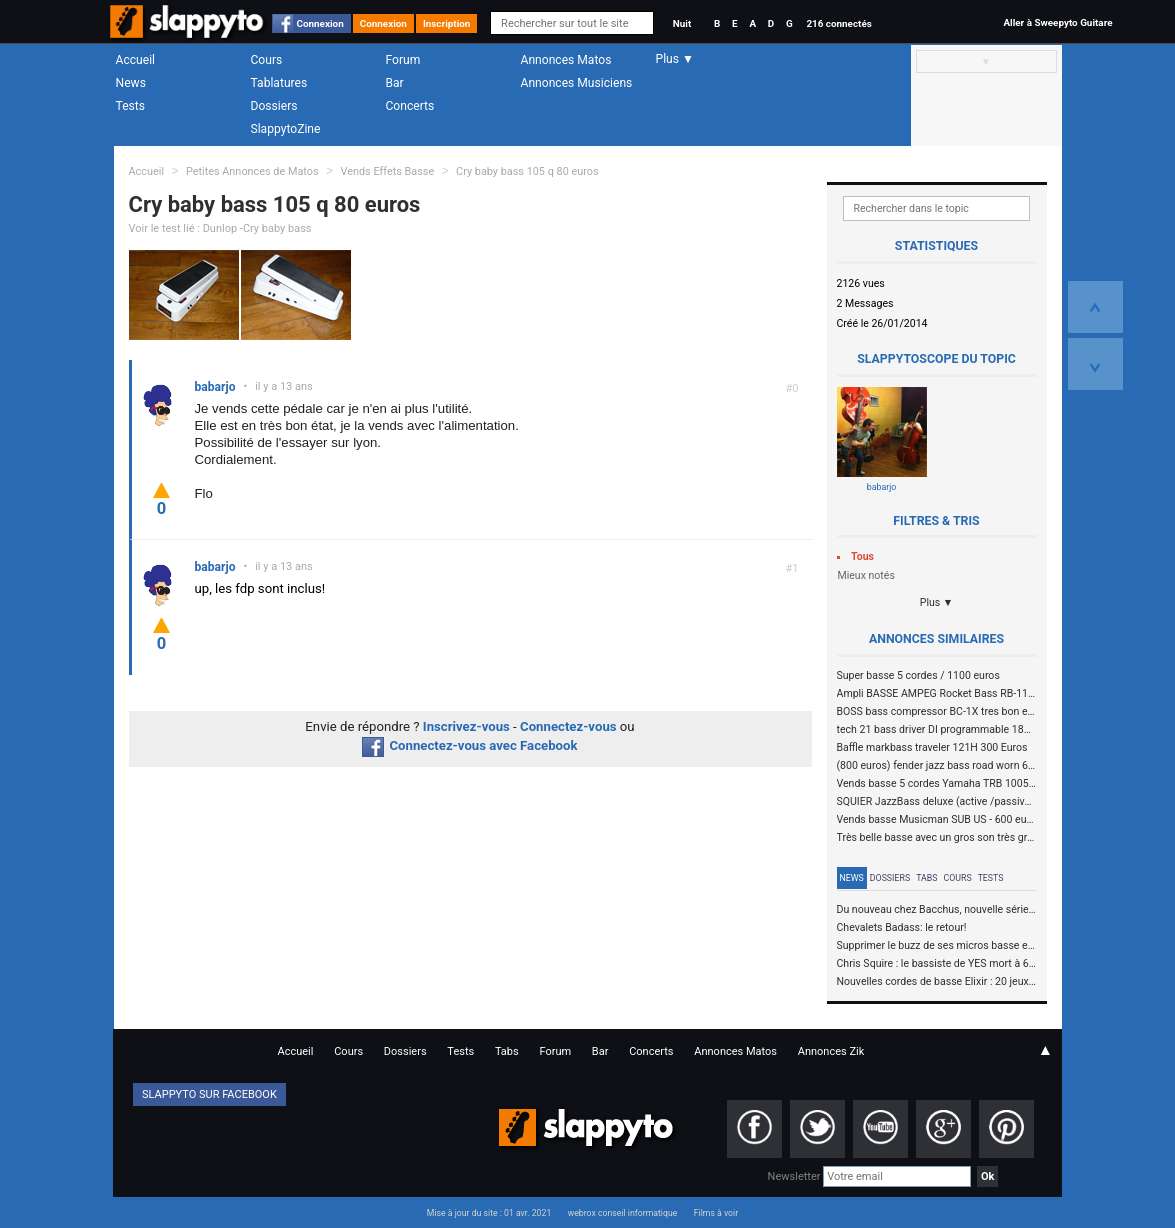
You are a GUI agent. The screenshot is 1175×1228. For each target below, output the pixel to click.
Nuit (682, 23)
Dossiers (274, 106)
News (131, 83)
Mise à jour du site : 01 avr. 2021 (489, 1213)
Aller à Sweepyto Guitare (1057, 22)
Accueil (136, 60)
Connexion (320, 23)
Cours (267, 60)
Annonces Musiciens (577, 83)
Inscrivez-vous (466, 726)
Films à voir (716, 1213)
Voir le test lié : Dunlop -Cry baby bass (220, 228)
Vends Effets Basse (387, 171)
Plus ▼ (937, 602)
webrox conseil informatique (623, 1213)
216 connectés (838, 23)
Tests (130, 106)
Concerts (410, 106)
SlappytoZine (286, 129)
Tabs (926, 878)
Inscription (447, 23)
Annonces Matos (566, 60)
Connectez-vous (568, 726)
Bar (395, 83)
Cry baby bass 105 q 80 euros (527, 171)
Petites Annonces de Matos (252, 171)
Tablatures (279, 83)
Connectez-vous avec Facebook (469, 745)
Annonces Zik (831, 1051)
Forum (403, 60)
